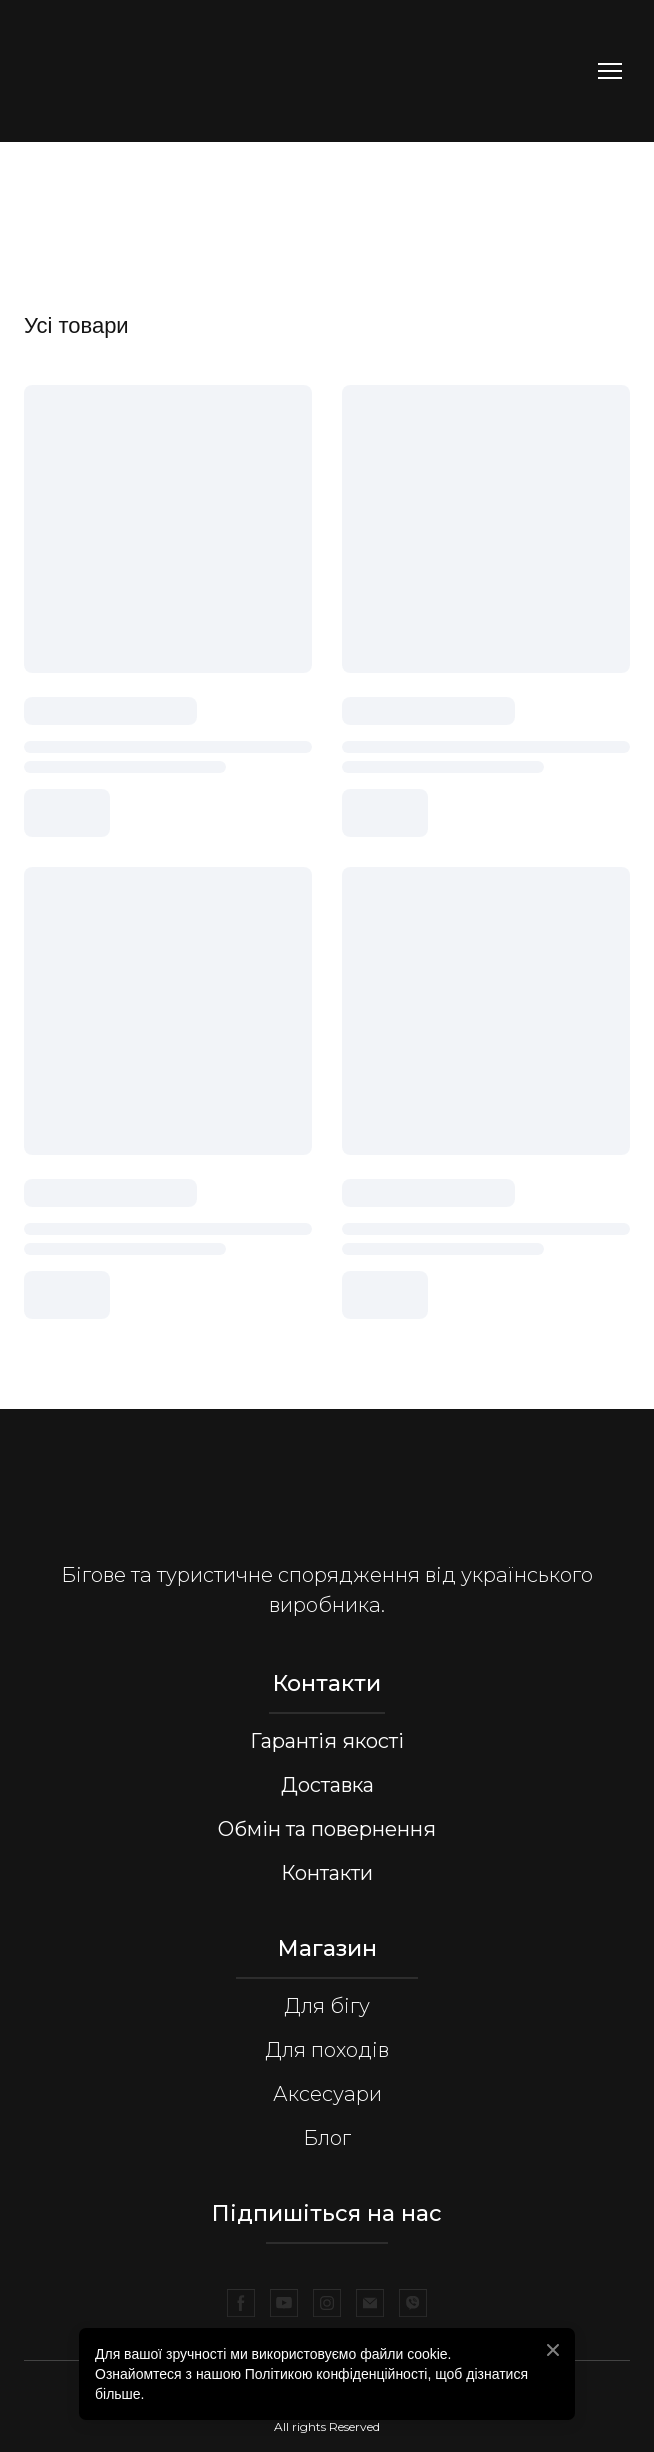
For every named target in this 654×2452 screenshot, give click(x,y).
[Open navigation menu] (610, 71)
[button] (241, 2303)
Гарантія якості (327, 1741)
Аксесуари (327, 2094)
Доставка (327, 1785)
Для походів (327, 2050)
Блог (327, 2138)
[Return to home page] (158, 71)
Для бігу (327, 2006)
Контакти (327, 1873)
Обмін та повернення (327, 1829)
